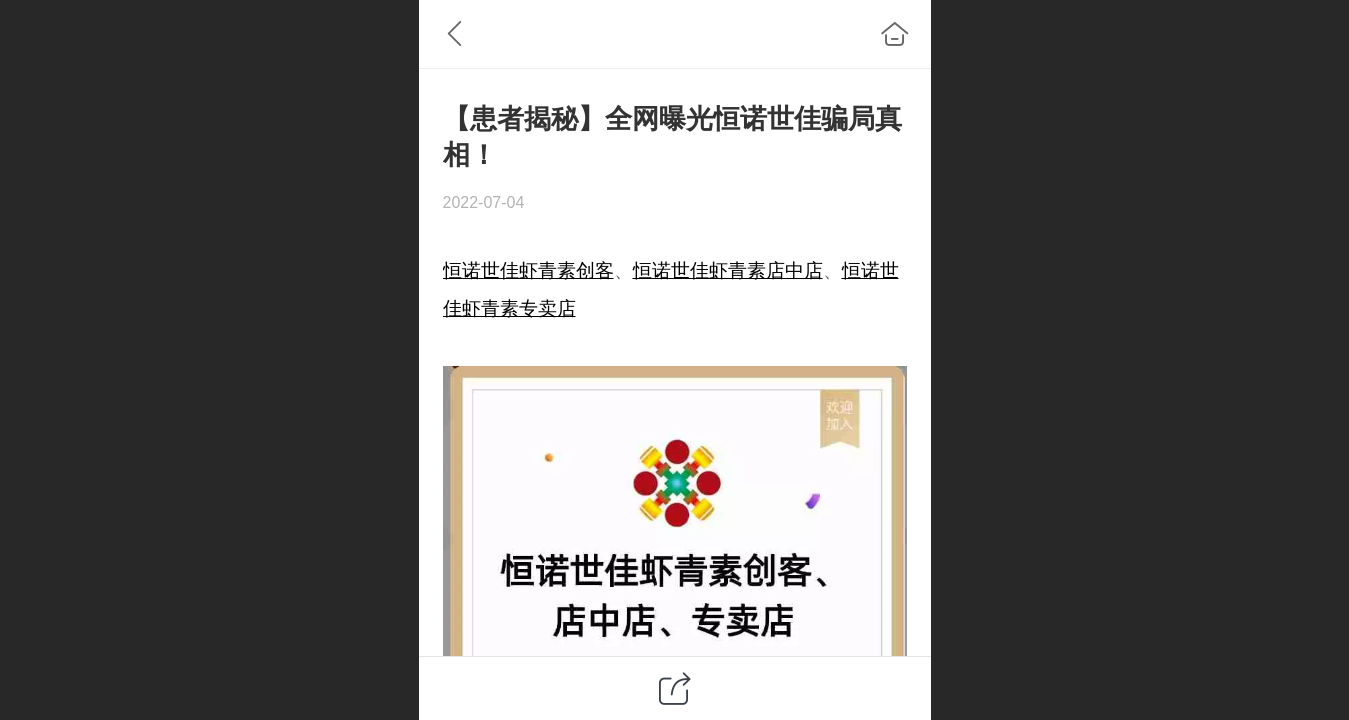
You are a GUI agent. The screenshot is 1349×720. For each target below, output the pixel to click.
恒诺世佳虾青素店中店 (728, 270)
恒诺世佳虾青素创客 (528, 270)
